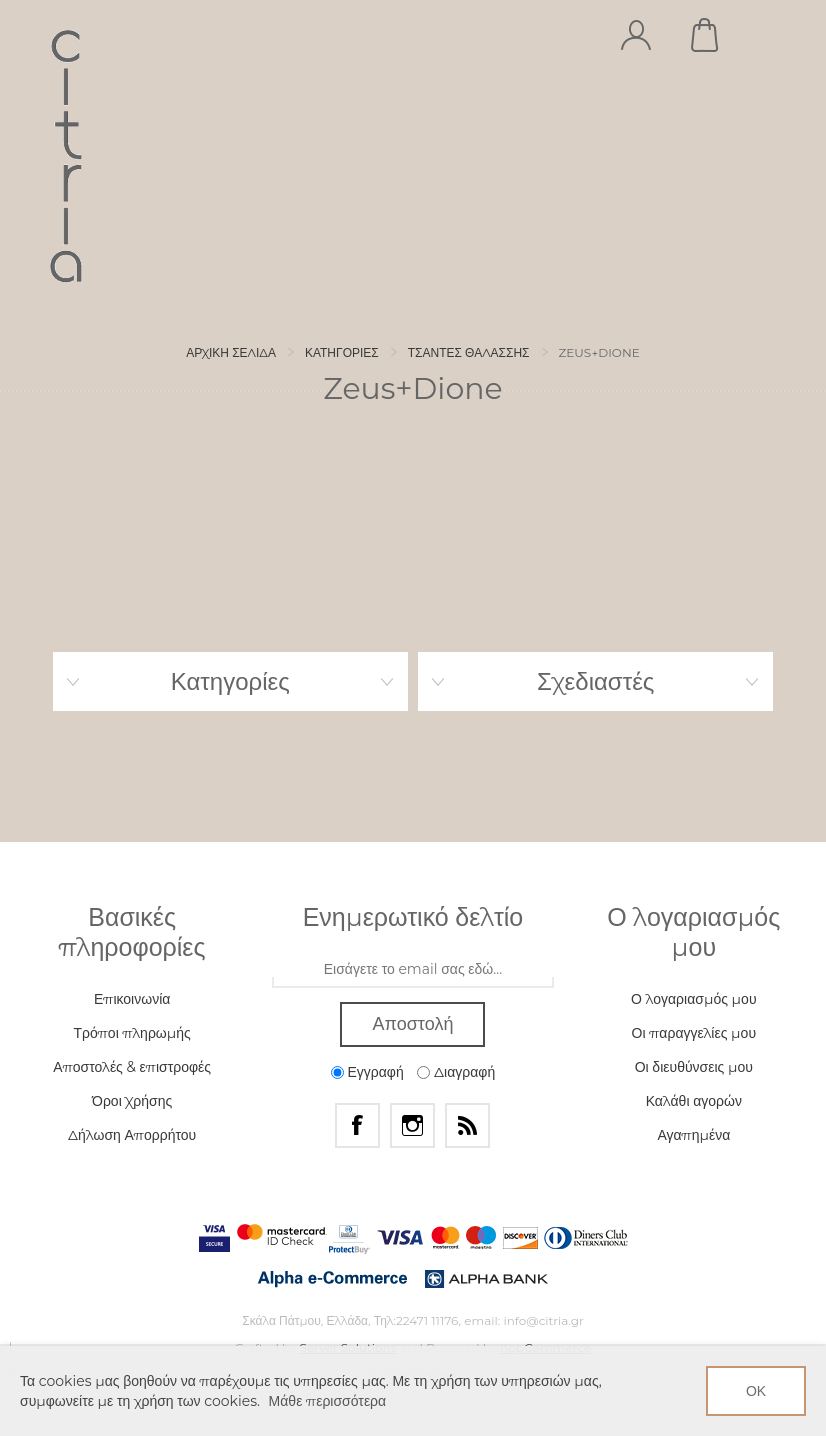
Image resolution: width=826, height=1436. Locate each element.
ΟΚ (756, 1391)
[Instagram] (412, 1125)
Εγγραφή (375, 1072)
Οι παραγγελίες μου (694, 1033)
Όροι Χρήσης (132, 1101)
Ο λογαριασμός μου (693, 999)
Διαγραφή (464, 1072)
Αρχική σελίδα (231, 352)
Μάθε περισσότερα (328, 1401)
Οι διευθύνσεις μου (694, 1067)
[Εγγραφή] (413, 970)
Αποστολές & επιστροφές (132, 1067)
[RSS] (467, 1125)
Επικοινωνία (132, 999)
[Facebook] (357, 1125)
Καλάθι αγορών (706, 35)
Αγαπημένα (693, 1135)
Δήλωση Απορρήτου (132, 1135)
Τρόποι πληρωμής (131, 1033)
